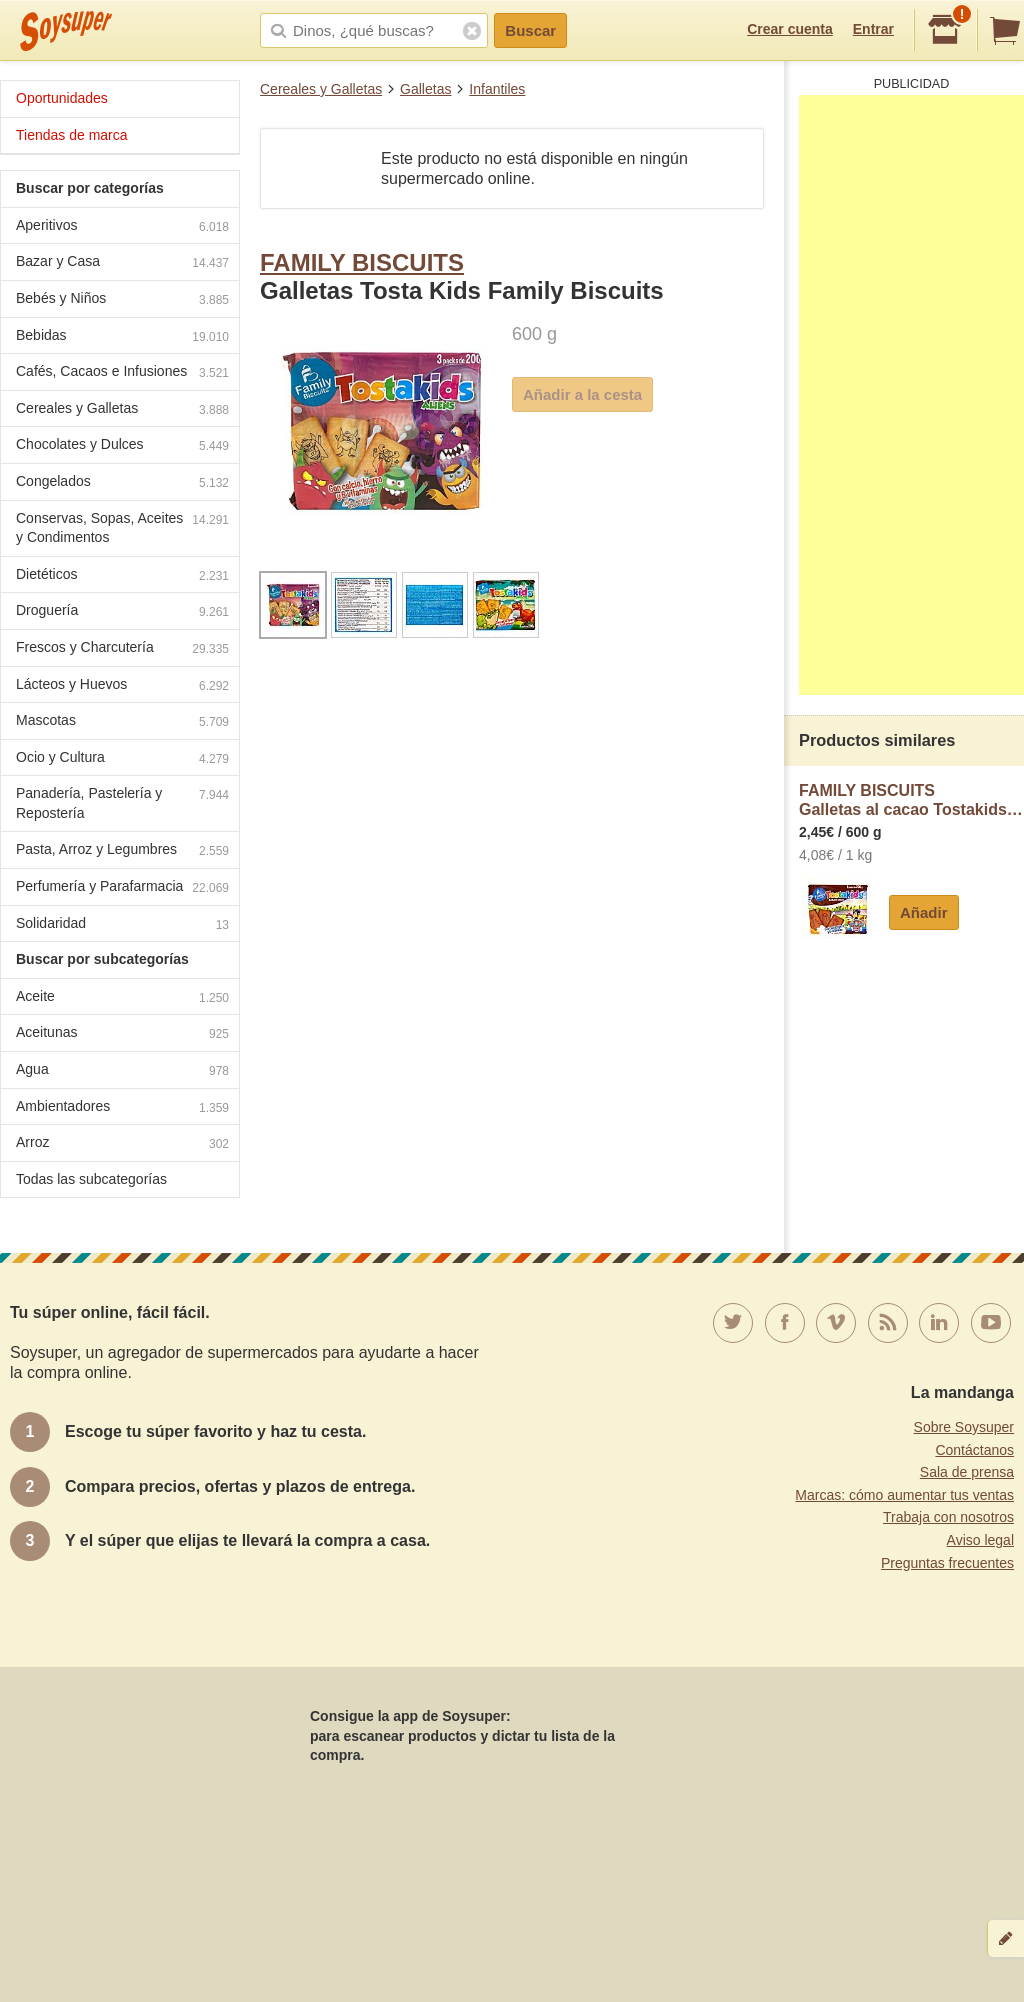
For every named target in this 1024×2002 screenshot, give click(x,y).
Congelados (122, 483)
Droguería (122, 612)
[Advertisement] (911, 395)
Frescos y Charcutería (122, 649)
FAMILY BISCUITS (362, 262)
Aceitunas (122, 1034)
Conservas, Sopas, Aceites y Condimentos (122, 528)
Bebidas (122, 337)
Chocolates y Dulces (122, 446)
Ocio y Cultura (122, 759)
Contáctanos (974, 1450)
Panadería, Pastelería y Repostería (122, 803)
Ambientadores (122, 1108)
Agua (122, 1071)
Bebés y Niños (122, 300)
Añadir (924, 912)
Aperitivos (122, 227)
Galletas (425, 89)
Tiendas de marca (72, 135)
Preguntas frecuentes (947, 1563)
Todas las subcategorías (91, 1179)
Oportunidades (62, 98)
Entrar (873, 29)
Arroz (122, 1144)
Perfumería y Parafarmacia (122, 888)
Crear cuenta (790, 29)
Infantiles (497, 89)
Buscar (530, 30)
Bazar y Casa (122, 263)
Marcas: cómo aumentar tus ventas (904, 1495)
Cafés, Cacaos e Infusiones (122, 373)
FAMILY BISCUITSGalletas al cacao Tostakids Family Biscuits (911, 800)
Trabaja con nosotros (948, 1517)
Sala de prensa (967, 1472)
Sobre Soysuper (964, 1427)
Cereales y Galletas (321, 89)
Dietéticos (122, 576)
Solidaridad (122, 925)
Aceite (122, 998)
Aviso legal (980, 1540)
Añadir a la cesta (582, 394)
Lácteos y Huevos (122, 686)
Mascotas (122, 722)
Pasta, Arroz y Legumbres (122, 851)
